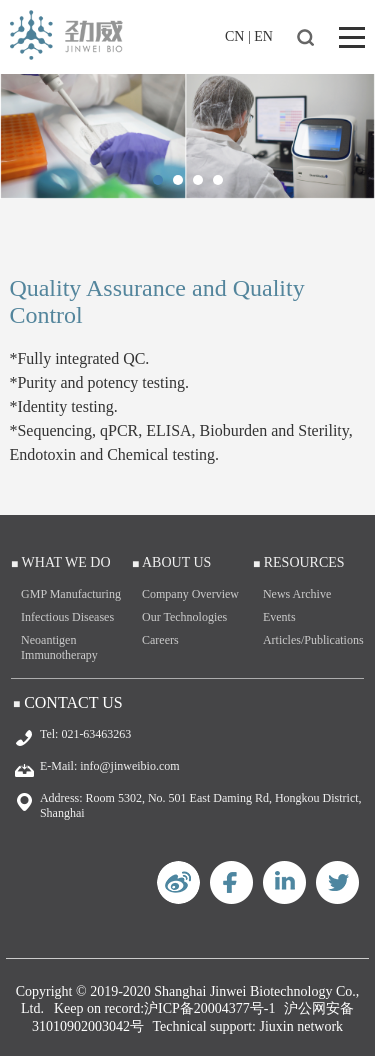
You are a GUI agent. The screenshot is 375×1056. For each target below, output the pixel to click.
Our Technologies (184, 617)
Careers (160, 640)
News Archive (297, 594)
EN (263, 36)
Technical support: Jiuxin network (247, 1026)
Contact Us (73, 702)
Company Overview (190, 594)
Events (279, 617)
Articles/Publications (313, 640)
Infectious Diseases (67, 617)
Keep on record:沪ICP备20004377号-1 (165, 1008)
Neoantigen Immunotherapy (59, 647)
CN (234, 36)
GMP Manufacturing (71, 594)
